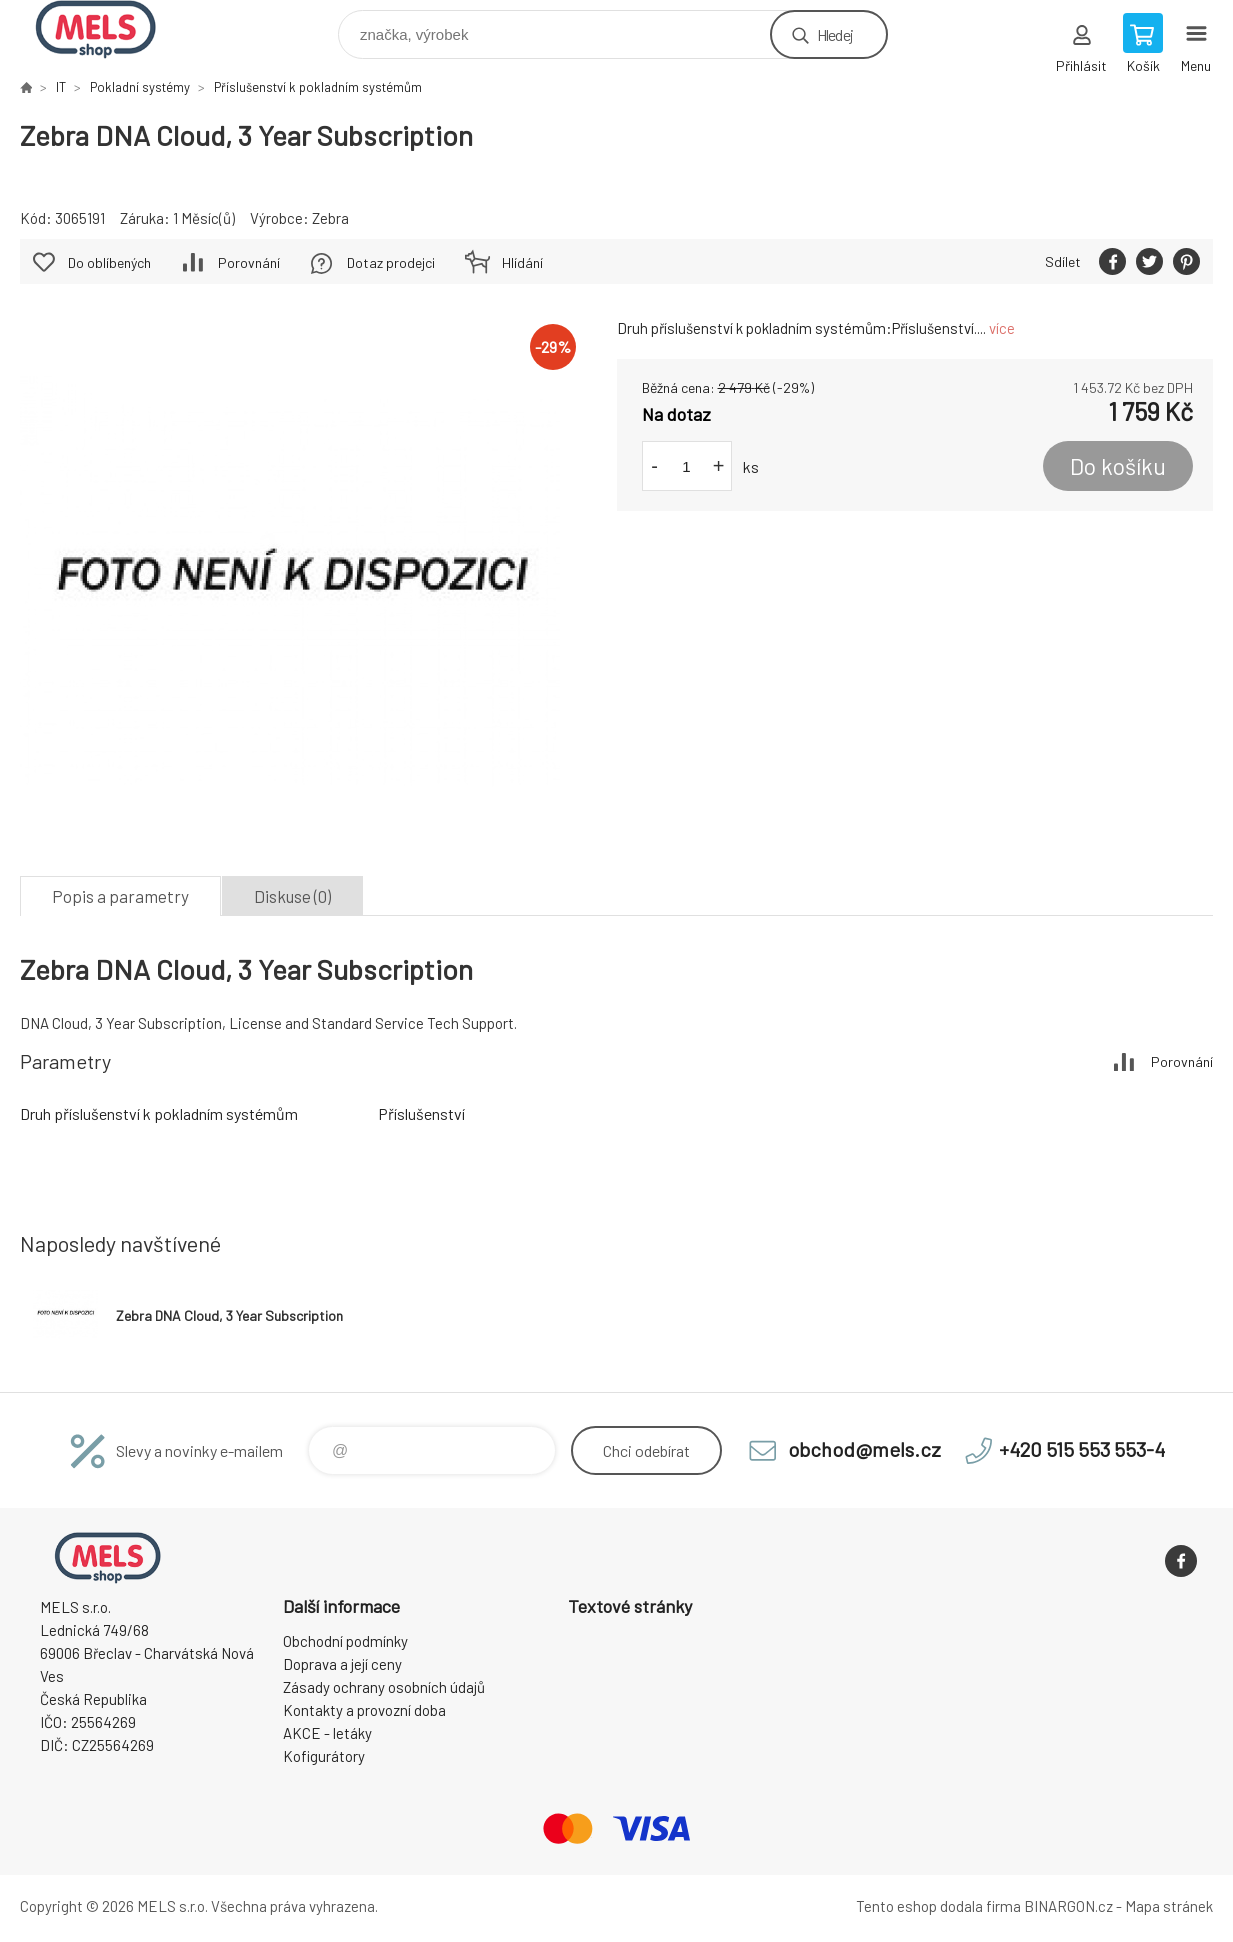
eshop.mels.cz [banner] (108, 29)
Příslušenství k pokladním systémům (318, 87)
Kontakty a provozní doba (364, 1710)
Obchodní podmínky (345, 1641)
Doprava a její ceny (342, 1664)
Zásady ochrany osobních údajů (384, 1687)
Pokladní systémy (140, 87)
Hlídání (522, 262)
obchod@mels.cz (864, 1449)
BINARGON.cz (1068, 1906)
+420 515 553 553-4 (1082, 1449)
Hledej (835, 34)
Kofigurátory (324, 1756)
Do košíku (1118, 466)
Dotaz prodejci (391, 262)
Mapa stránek (1169, 1906)
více (1002, 328)
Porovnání (249, 262)
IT (61, 87)
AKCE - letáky (327, 1733)
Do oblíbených (109, 262)
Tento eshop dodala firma (938, 1906)
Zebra (330, 218)
